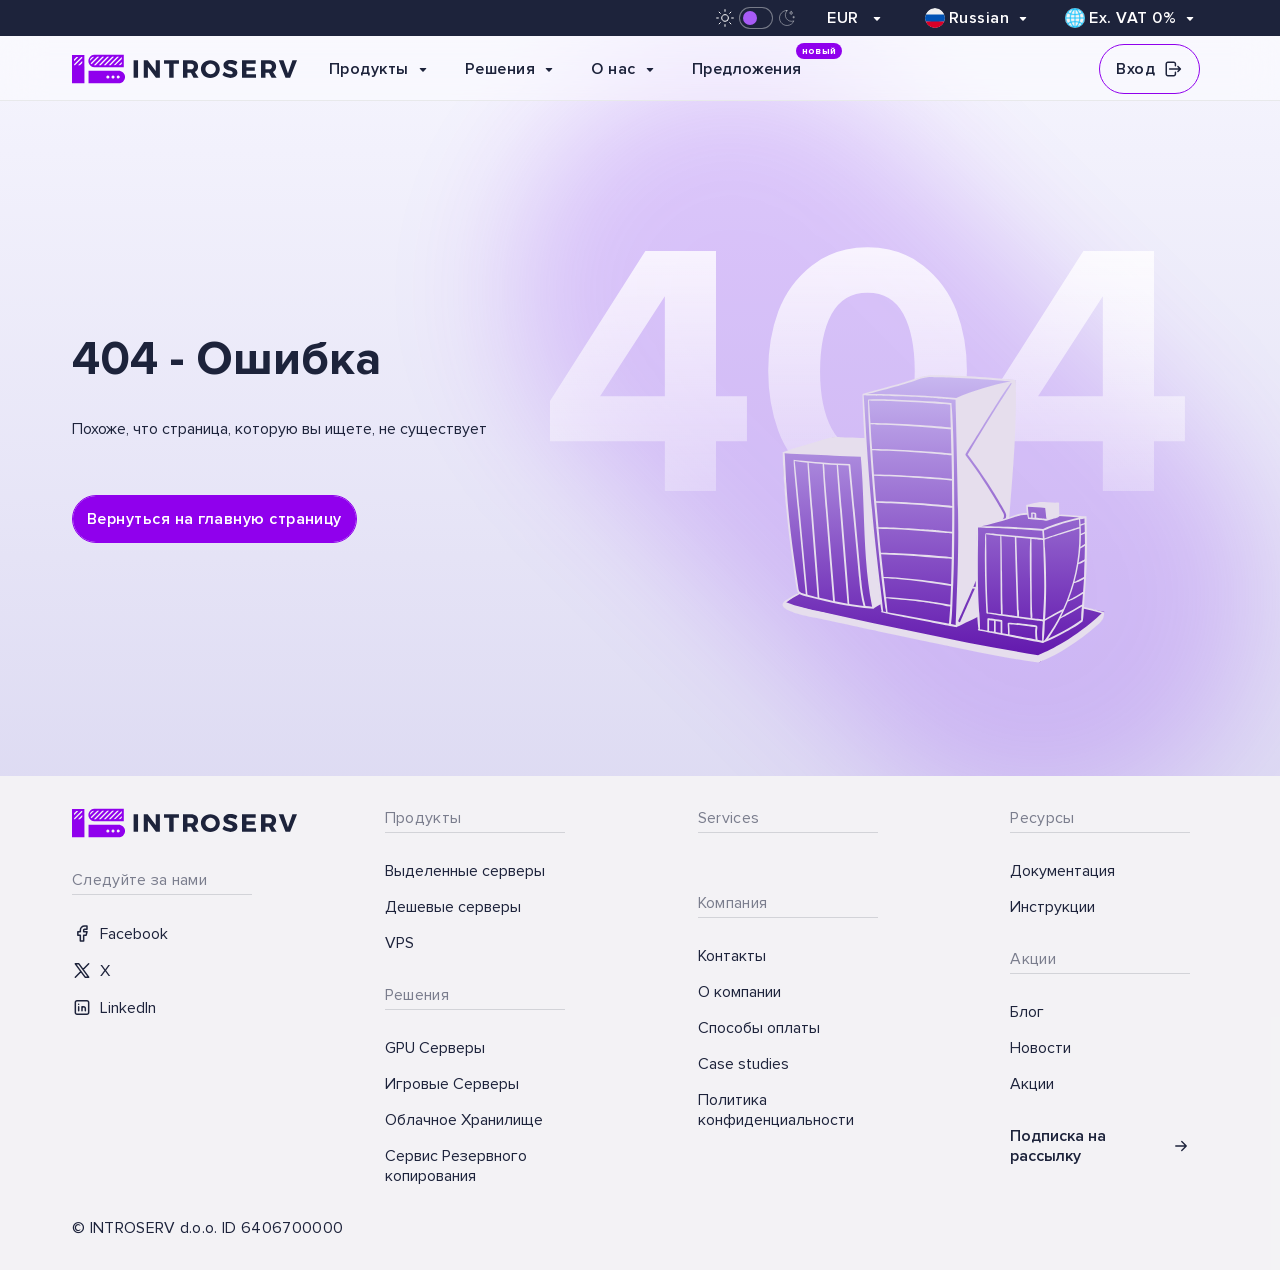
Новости (1040, 1048)
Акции (1032, 1084)
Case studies (743, 1064)
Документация (1062, 871)
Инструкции (1052, 907)
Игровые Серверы (452, 1084)
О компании (739, 992)
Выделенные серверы (465, 871)
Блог (1027, 1012)
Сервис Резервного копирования (456, 1166)
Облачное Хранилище (464, 1120)
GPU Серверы (435, 1048)
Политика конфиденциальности (776, 1110)
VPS (399, 943)
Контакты (732, 956)
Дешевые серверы (453, 907)
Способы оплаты (759, 1028)
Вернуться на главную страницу (214, 519)
